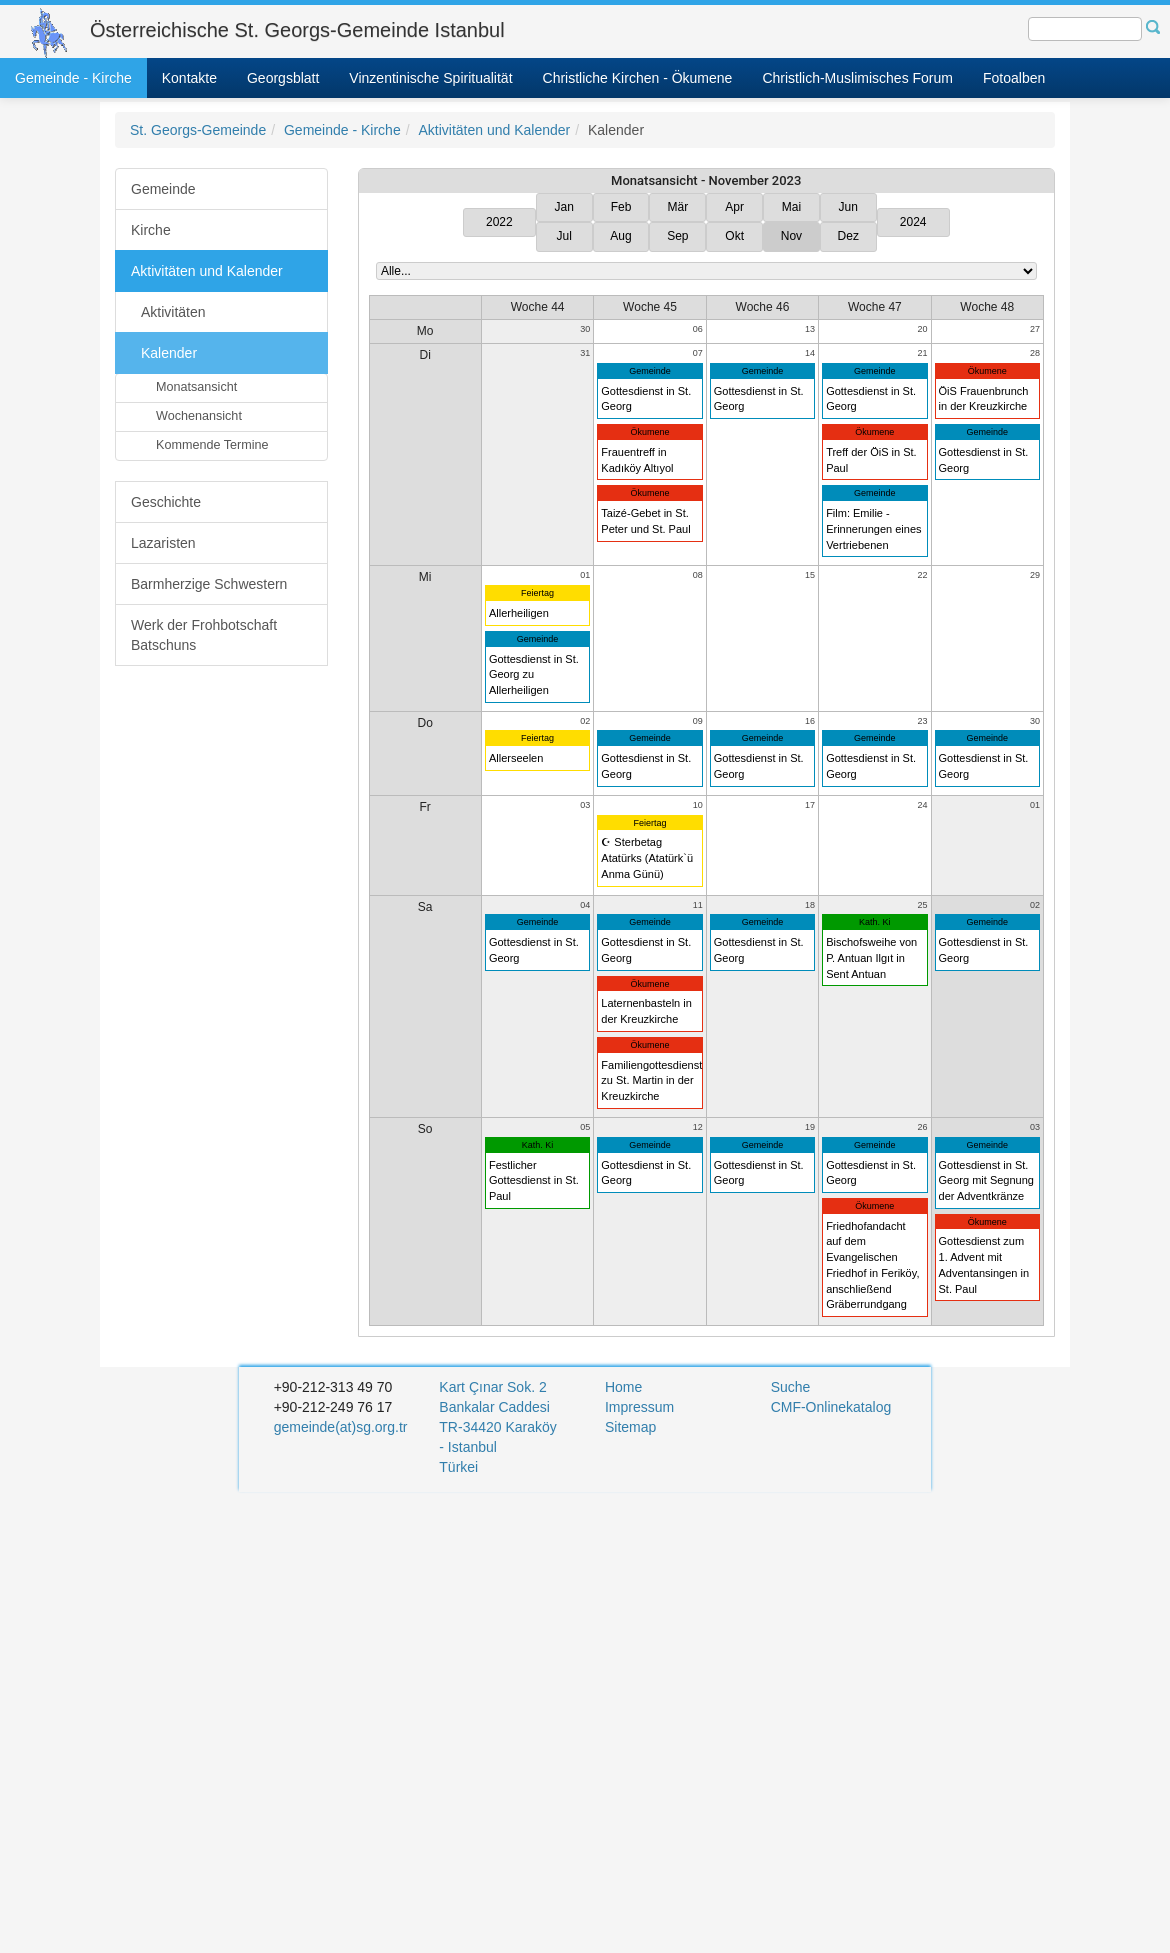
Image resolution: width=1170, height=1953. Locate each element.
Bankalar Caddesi (494, 1407)
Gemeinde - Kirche (73, 78)
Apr (734, 207)
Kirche (151, 230)
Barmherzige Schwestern (209, 584)
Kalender (169, 353)
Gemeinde (163, 189)
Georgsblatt (283, 78)
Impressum (639, 1407)
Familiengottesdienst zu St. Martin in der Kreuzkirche (651, 1080)
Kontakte (189, 78)
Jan (564, 207)
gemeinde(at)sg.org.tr (341, 1427)
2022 (499, 222)
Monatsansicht (196, 387)
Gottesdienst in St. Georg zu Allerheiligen (534, 674)
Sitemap (630, 1427)
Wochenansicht (199, 416)
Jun (848, 207)
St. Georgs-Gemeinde (198, 130)
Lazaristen (163, 543)
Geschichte (166, 502)
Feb (621, 207)
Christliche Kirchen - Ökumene (638, 78)
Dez (848, 236)
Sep (677, 236)
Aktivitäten (173, 312)
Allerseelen (516, 758)
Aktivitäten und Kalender (494, 130)
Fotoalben (1014, 78)
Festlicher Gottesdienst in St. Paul (534, 1180)
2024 (913, 222)
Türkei (460, 1467)
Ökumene (650, 432)
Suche (791, 1387)
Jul (564, 236)
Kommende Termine (212, 445)
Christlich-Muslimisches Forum (857, 78)
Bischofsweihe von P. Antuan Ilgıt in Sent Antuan (871, 957)
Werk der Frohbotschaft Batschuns (204, 635)
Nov (791, 236)
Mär (678, 207)
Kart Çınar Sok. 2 (492, 1387)
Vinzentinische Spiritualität (430, 78)
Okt (734, 236)
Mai (791, 207)
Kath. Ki (875, 922)
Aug (620, 236)
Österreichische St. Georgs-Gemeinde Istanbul (297, 30)
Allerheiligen (519, 613)
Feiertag (537, 593)
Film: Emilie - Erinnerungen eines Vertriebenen (873, 528)
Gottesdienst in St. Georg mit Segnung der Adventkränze (986, 1180)
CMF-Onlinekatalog (831, 1407)
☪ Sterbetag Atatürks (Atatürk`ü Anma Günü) (647, 857)
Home (623, 1387)
